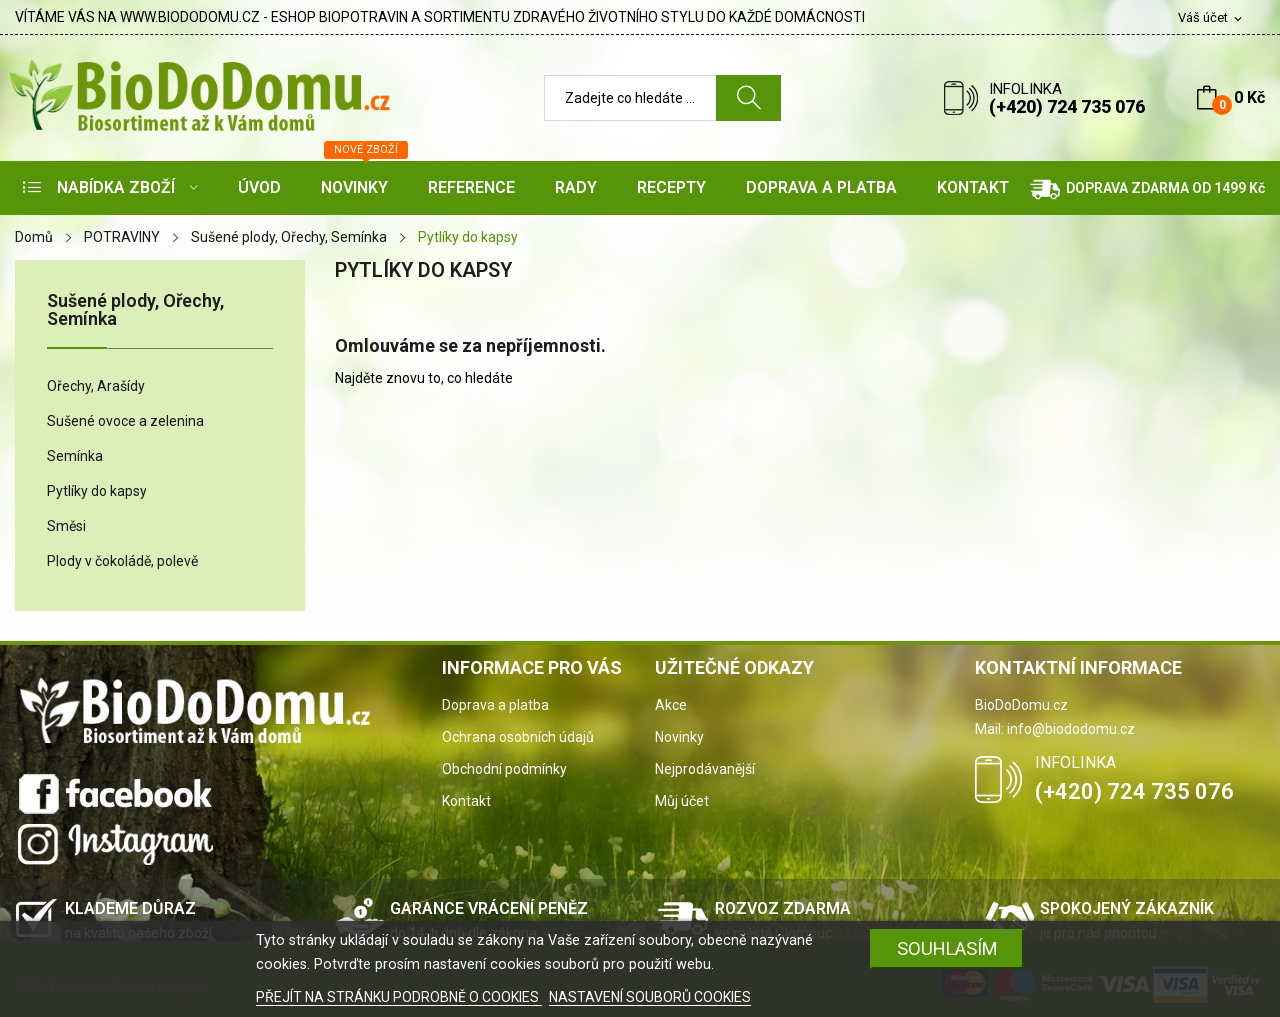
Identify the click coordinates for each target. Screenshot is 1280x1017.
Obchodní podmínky (504, 769)
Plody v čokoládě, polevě (122, 561)
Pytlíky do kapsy (97, 491)
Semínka (75, 456)
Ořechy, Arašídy (96, 386)
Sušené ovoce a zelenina (125, 421)
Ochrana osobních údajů (518, 737)
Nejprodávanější (705, 769)
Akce (671, 705)
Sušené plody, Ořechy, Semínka (135, 310)
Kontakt (466, 801)
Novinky (679, 737)
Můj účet (682, 801)
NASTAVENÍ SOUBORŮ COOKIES (650, 997)
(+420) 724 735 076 (1067, 106)
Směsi (66, 526)
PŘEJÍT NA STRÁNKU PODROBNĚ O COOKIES (399, 997)
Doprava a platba (495, 705)
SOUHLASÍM (947, 948)
